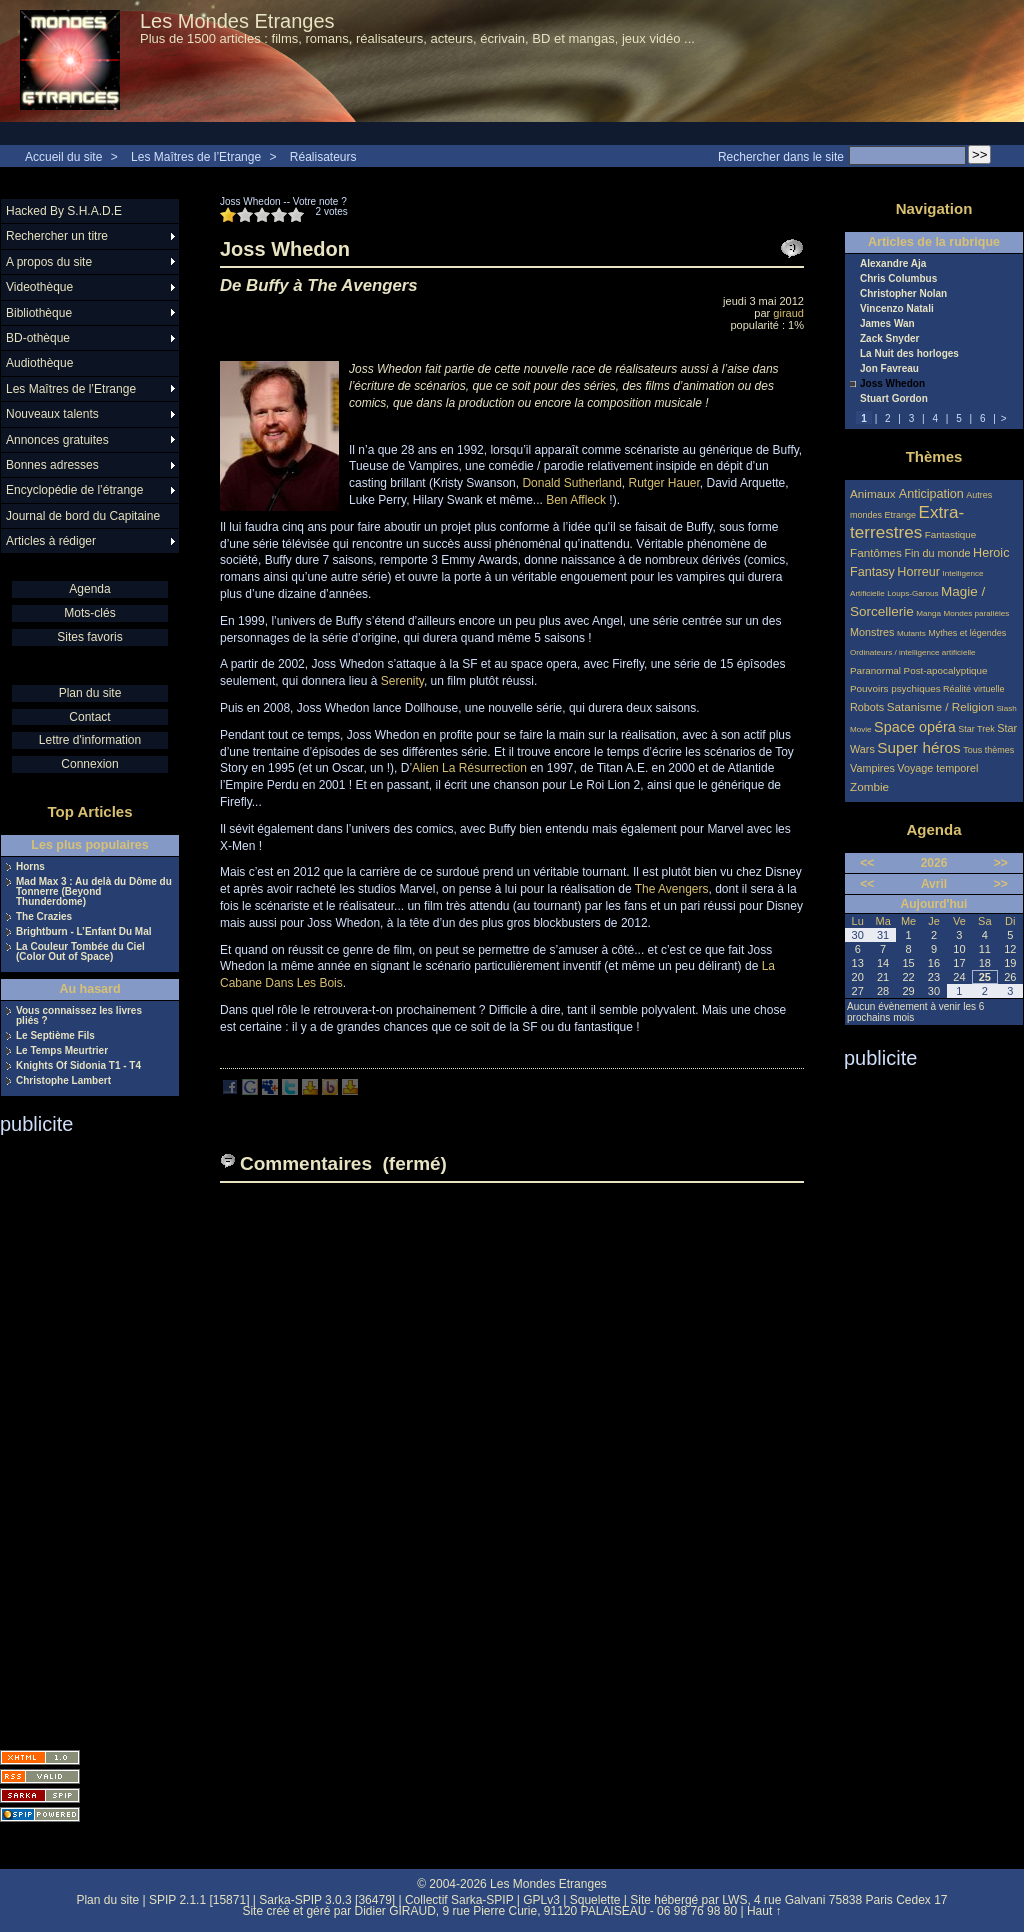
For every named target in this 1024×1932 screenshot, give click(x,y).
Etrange (901, 515)
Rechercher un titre (57, 236)
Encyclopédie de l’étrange (74, 490)
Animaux (874, 493)
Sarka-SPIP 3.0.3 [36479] (327, 1900)
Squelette (595, 1900)
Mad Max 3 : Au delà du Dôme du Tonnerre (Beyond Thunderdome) (94, 892)
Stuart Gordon (894, 399)
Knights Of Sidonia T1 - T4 (78, 1066)
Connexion (89, 764)
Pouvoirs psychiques (895, 688)
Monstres (872, 632)
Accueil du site (63, 157)
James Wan (887, 324)
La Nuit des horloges (909, 354)
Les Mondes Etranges (237, 21)
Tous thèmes (988, 750)
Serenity (402, 681)
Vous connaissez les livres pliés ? (79, 1016)
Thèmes (934, 456)
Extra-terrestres (907, 522)
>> (1001, 863)
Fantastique (951, 534)
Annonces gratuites (57, 440)
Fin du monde (937, 553)
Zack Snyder (889, 339)
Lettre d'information (90, 740)
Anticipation (931, 494)
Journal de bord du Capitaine (83, 516)
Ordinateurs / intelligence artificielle (913, 652)
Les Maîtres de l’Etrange (196, 157)
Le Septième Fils (55, 1036)
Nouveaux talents (52, 414)
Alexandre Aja (893, 264)
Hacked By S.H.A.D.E (64, 211)
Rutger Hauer (663, 483)
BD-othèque (38, 338)
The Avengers (672, 889)
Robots (867, 707)
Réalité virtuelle (974, 689)
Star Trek (976, 729)
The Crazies (44, 917)
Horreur (918, 572)
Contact (89, 717)
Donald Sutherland (571, 483)
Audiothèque (39, 363)
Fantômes (876, 552)
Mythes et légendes (967, 633)
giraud (788, 313)
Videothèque (39, 287)
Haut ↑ (764, 1911)
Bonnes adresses (52, 465)
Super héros (918, 747)
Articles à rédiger (51, 541)
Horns (30, 867)
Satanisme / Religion (940, 706)
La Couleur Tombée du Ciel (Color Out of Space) (80, 952)
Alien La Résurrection (469, 768)
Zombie (869, 786)
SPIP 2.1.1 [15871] (199, 1900)
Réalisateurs (323, 157)
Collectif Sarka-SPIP (459, 1900)
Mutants (911, 633)
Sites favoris (89, 637)
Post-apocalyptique (946, 670)
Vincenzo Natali (897, 309)
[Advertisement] (80, 1436)
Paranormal (875, 670)
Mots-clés (89, 613)
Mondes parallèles (977, 613)
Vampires (872, 768)
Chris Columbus (898, 279)
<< (867, 863)
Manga (928, 613)
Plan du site (90, 693)
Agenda (89, 589)
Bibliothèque (39, 313)
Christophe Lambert (63, 1081)
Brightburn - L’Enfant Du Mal (84, 932)
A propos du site (49, 262)
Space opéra (915, 727)
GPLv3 (541, 1900)
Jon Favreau (889, 369)
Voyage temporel (937, 768)
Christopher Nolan (903, 294)
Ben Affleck (576, 500)
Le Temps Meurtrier (62, 1051)
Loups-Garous (912, 593)
